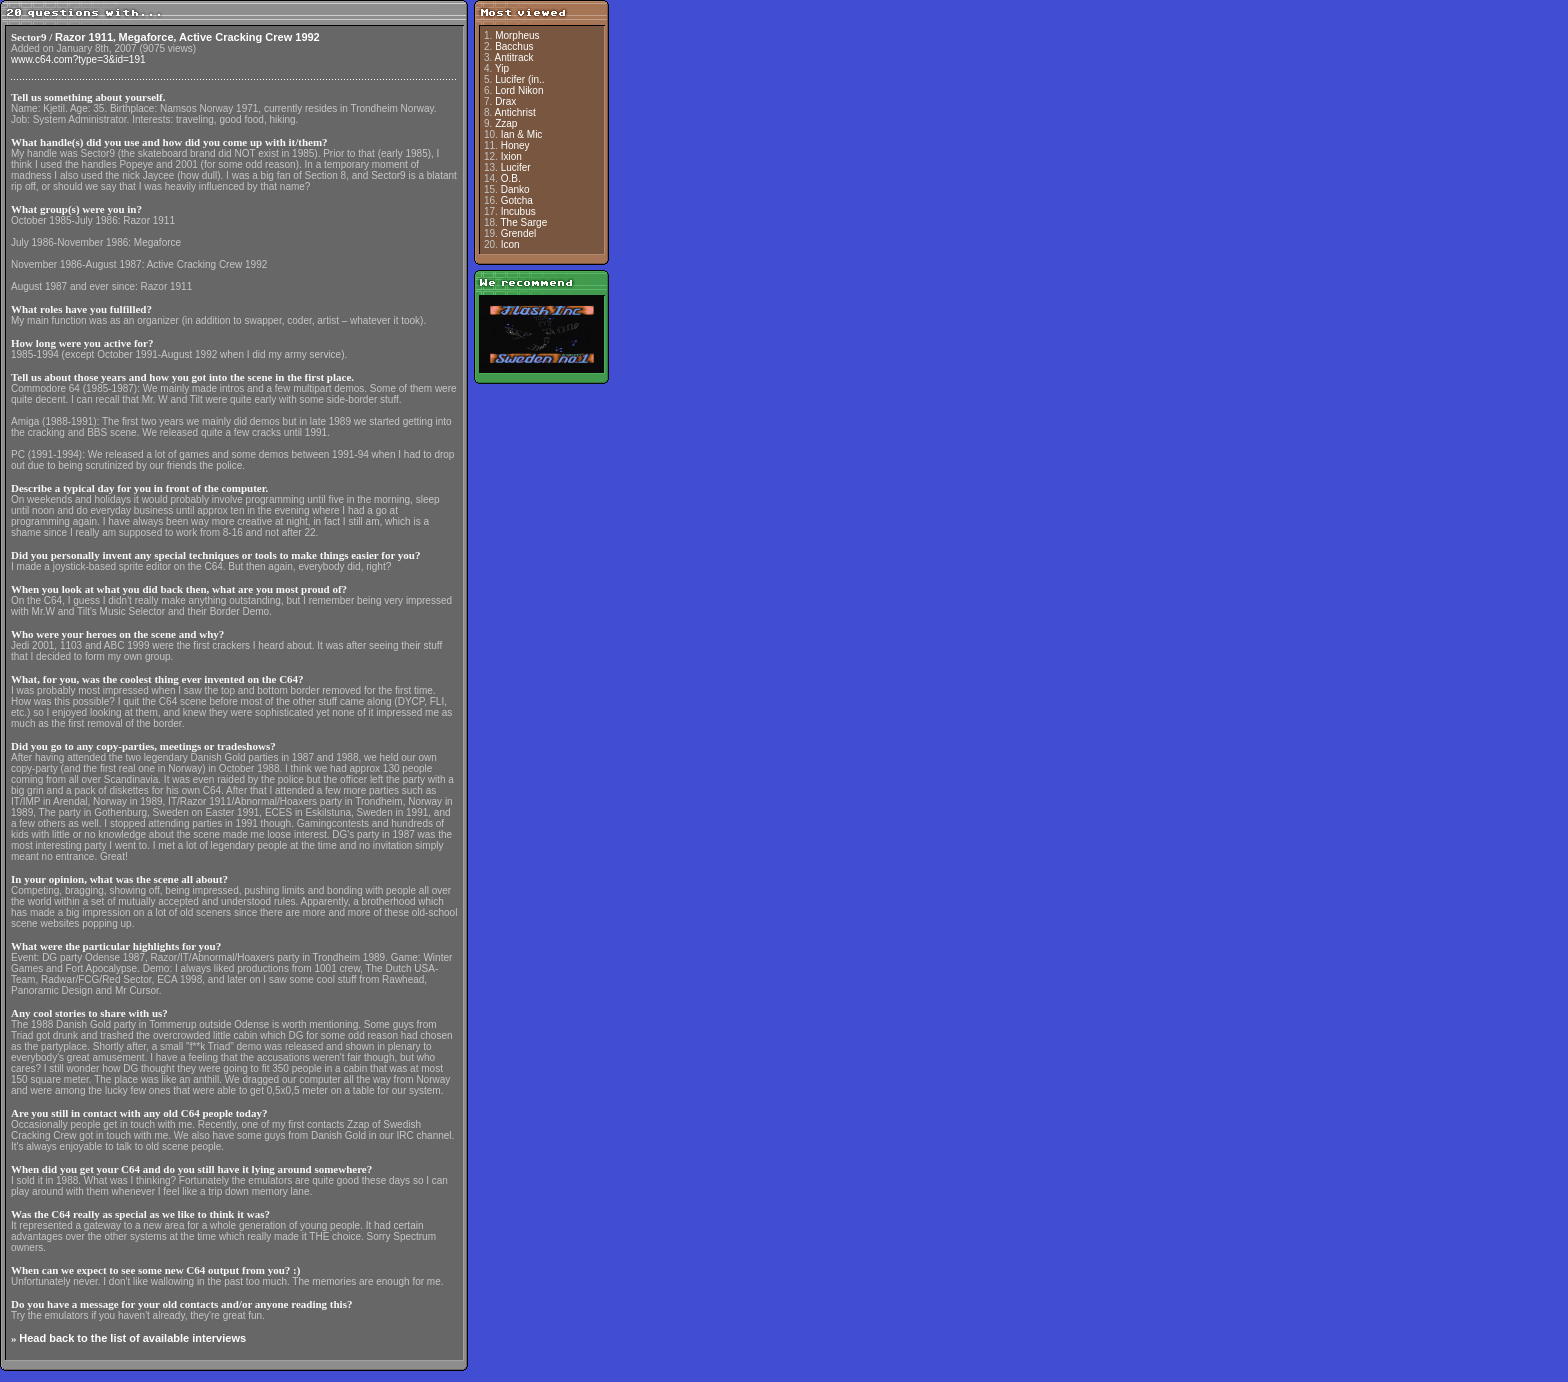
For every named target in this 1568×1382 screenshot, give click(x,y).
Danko (515, 189)
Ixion (511, 156)
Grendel (519, 233)
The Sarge (524, 222)
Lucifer (516, 167)
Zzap (506, 123)
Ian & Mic (522, 134)
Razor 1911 (84, 37)
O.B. (511, 178)
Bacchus (514, 46)
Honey (515, 145)
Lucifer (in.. (519, 79)
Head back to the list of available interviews (132, 1338)
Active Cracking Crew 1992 (249, 37)
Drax (505, 101)
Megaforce (146, 37)
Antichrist (515, 112)
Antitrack (514, 57)
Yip (502, 68)
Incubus (518, 211)
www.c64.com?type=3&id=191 (78, 59)
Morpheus (517, 35)
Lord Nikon (519, 90)
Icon (510, 244)
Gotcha (517, 200)
